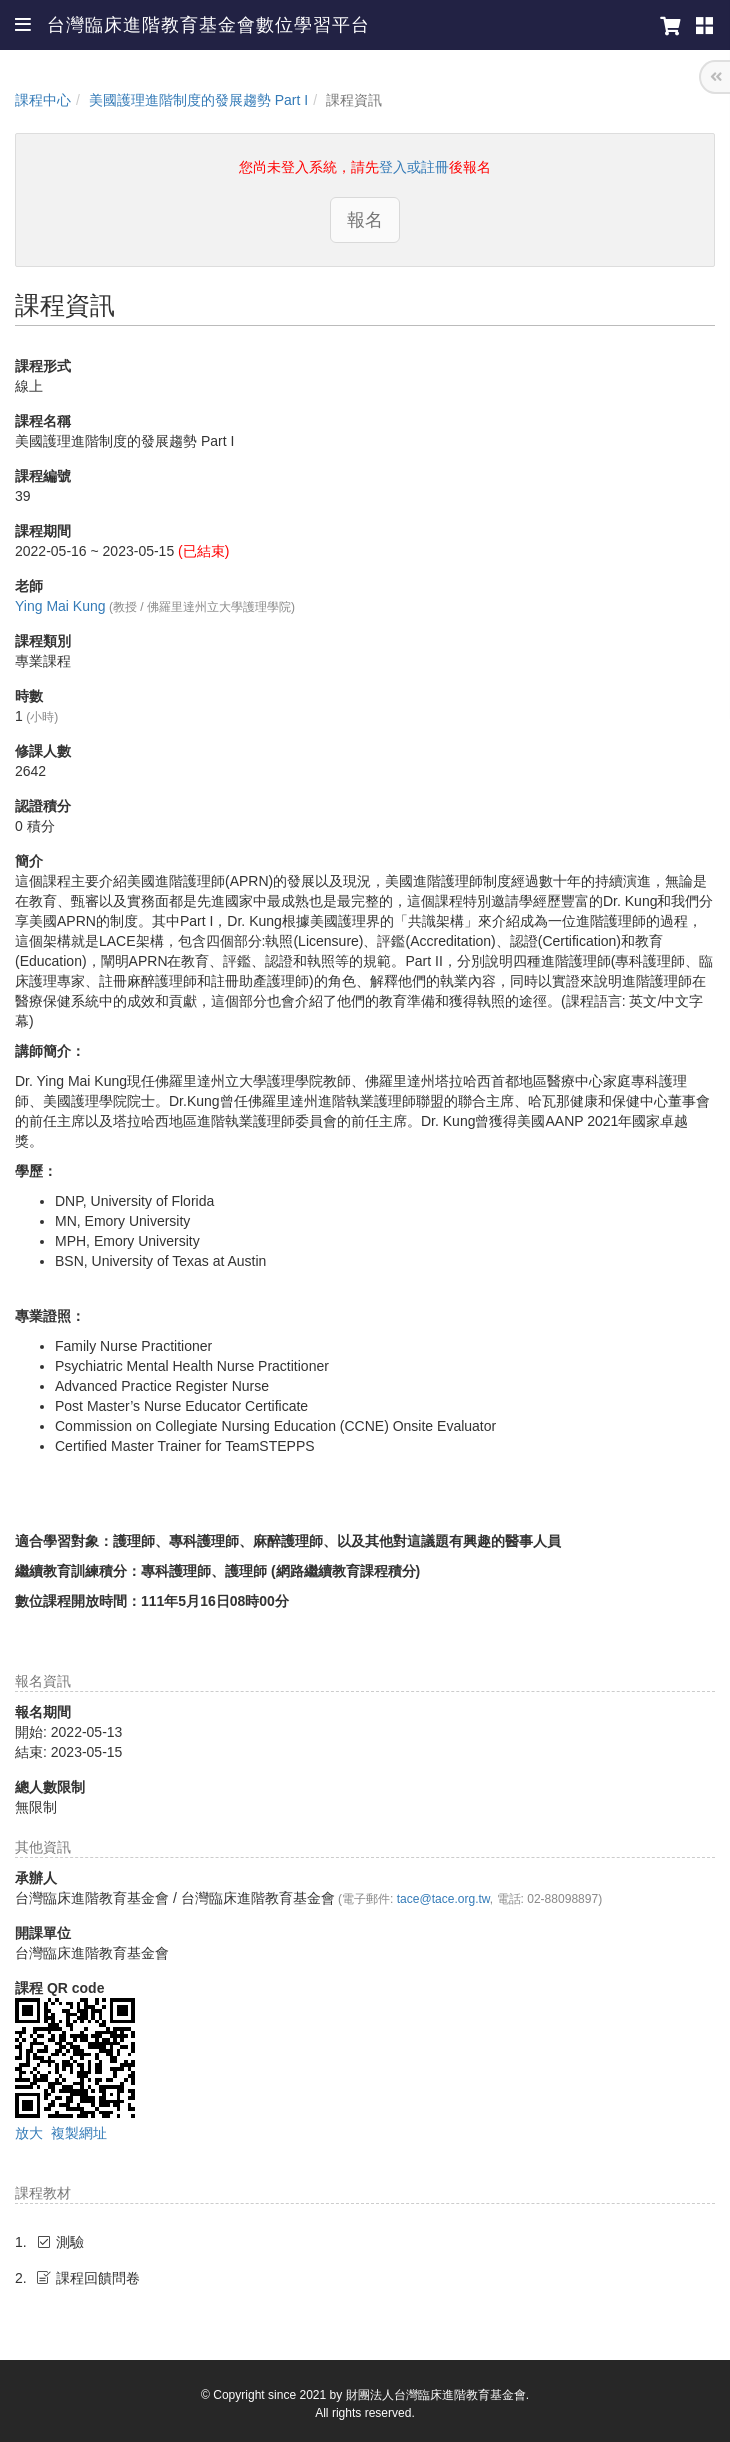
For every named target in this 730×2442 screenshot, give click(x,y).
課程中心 (43, 100)
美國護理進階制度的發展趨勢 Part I (198, 100)
